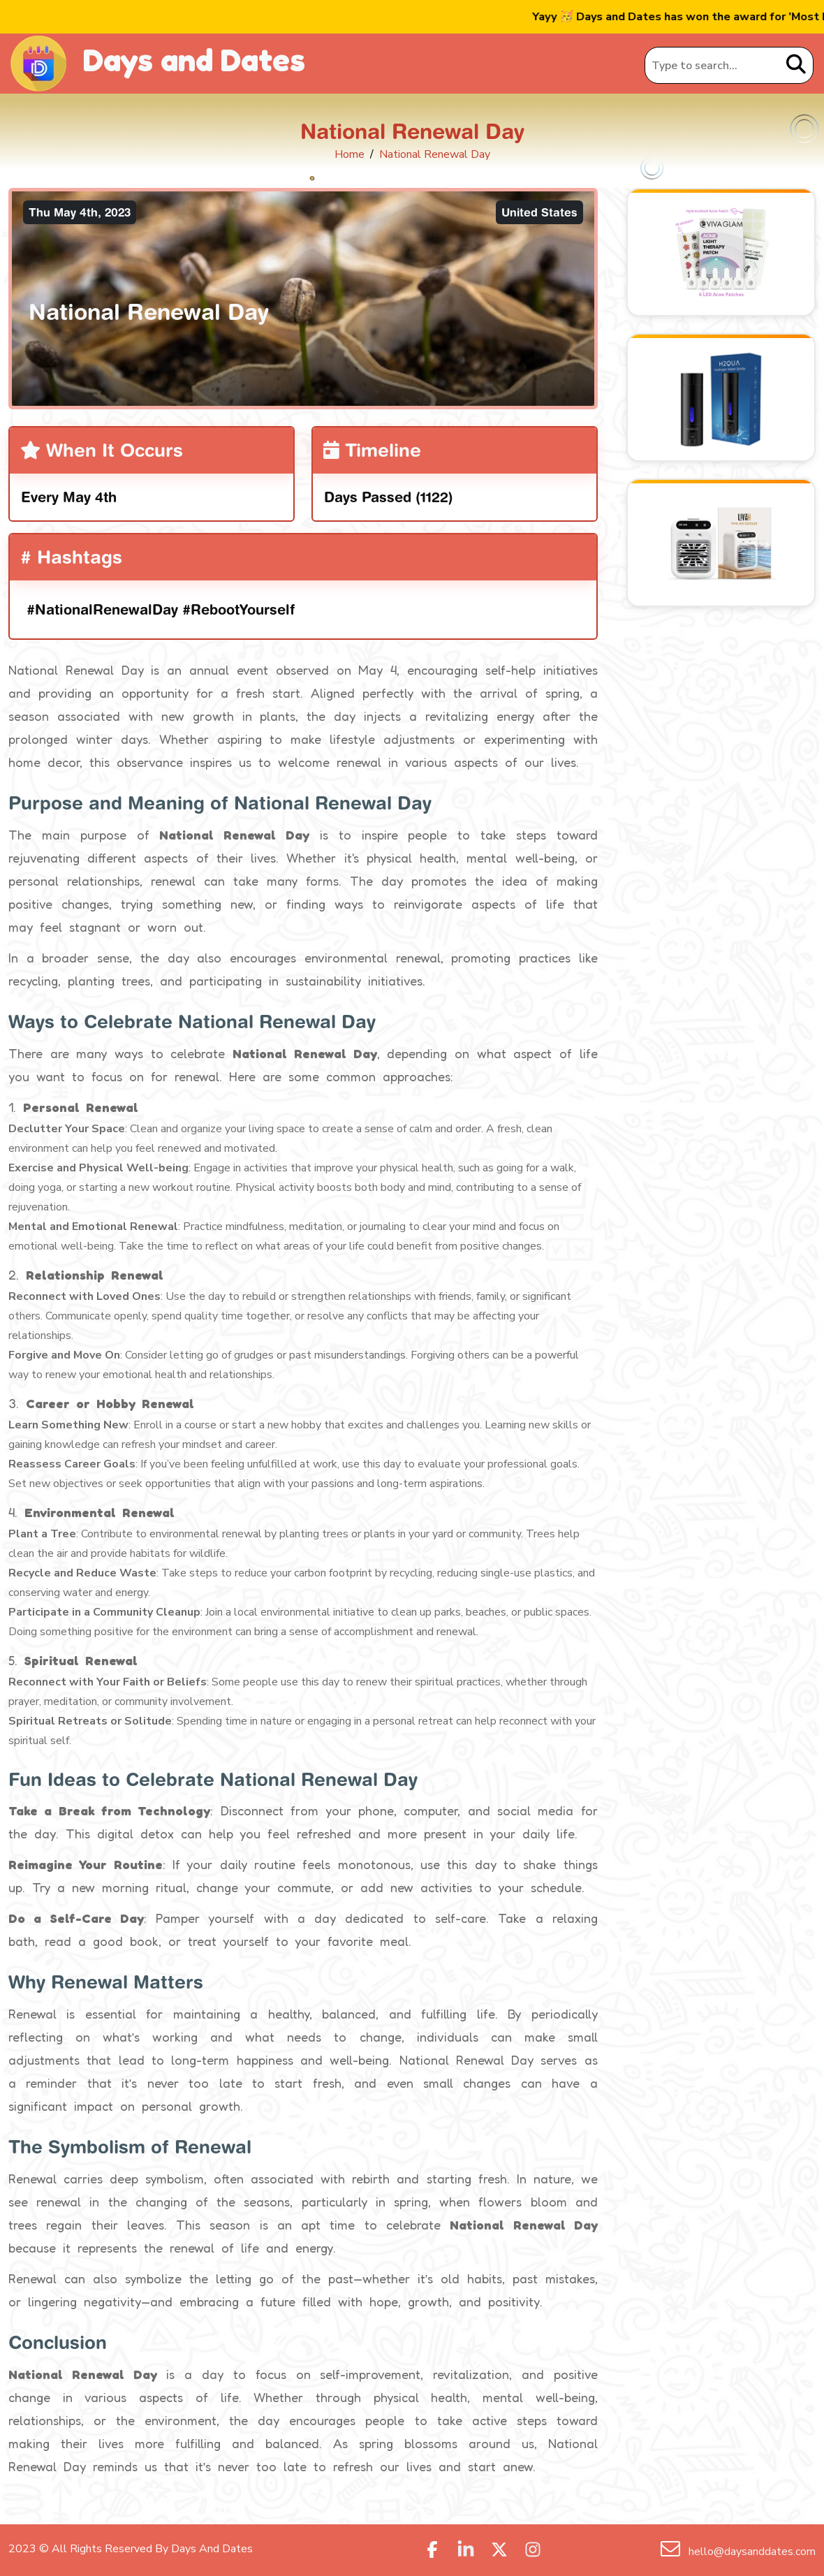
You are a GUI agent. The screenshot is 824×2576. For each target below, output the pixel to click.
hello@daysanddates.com (751, 2551)
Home (349, 154)
